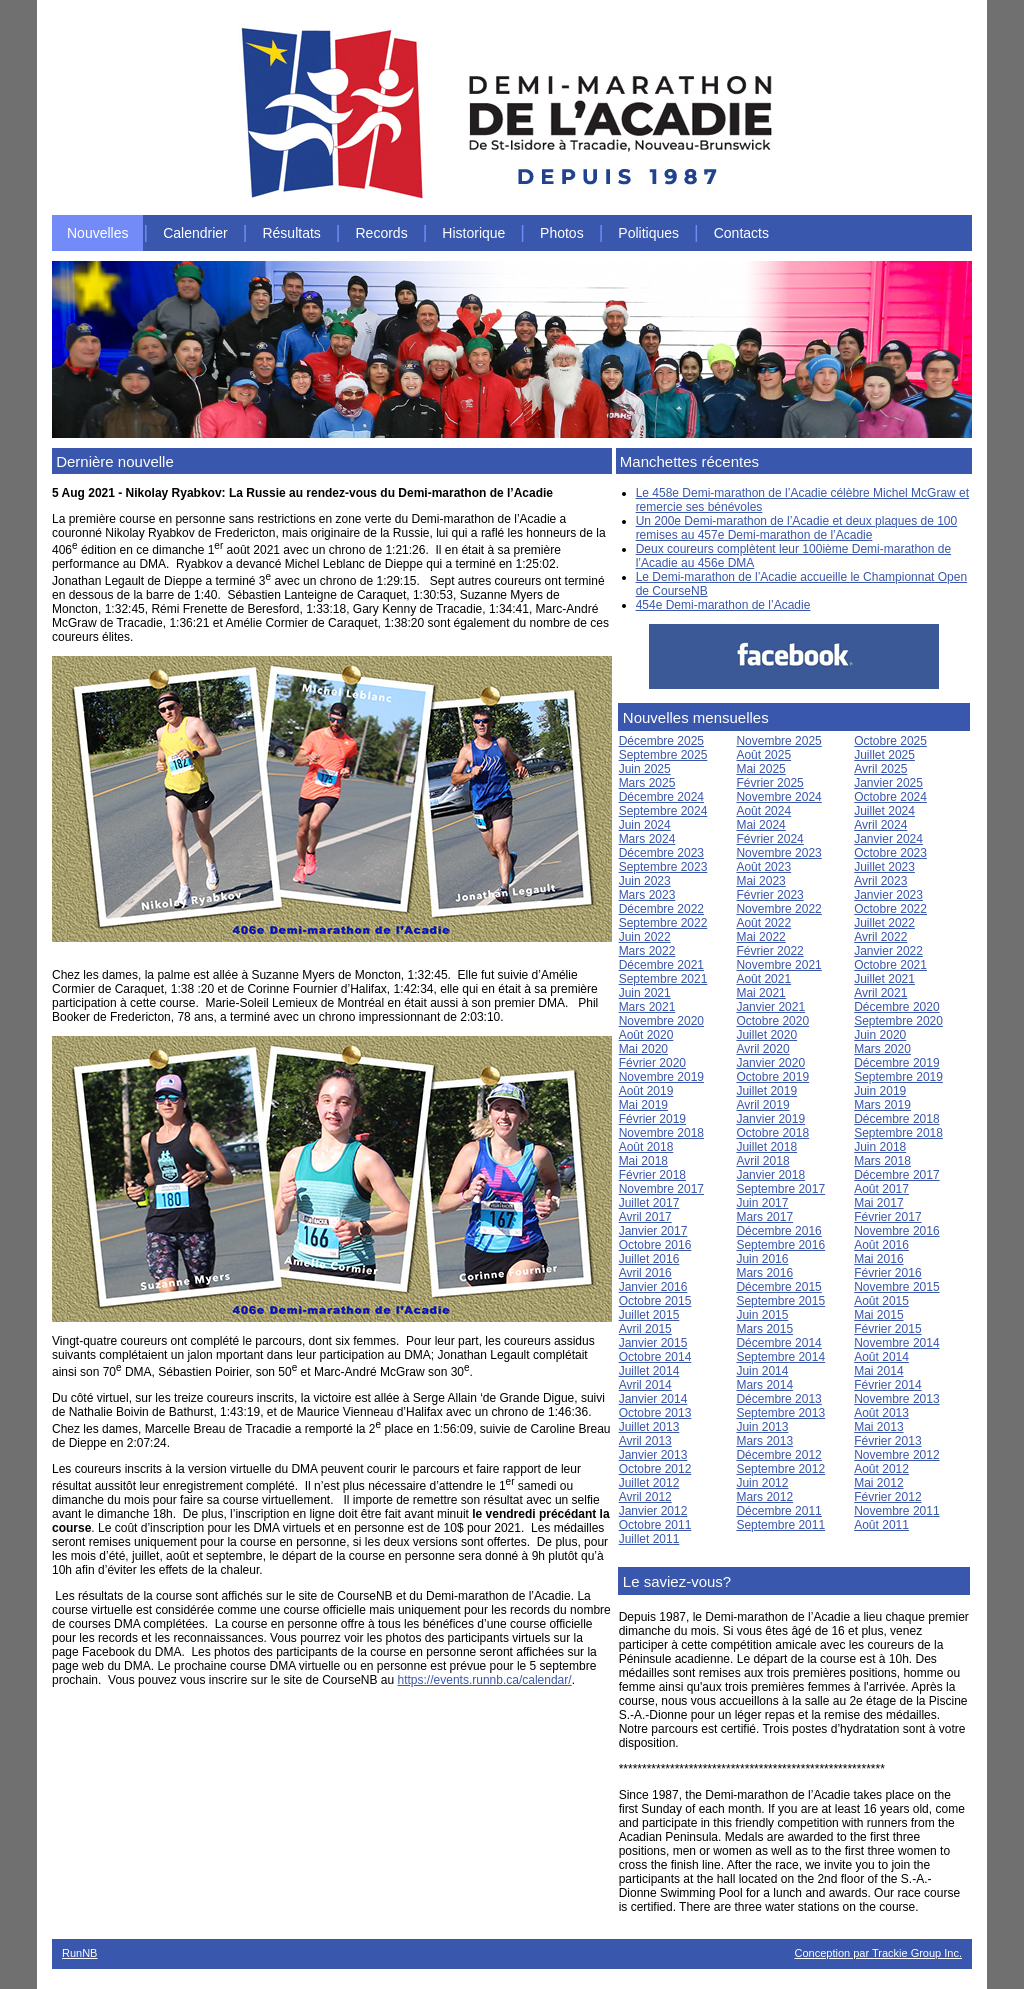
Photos (562, 233)
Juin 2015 (762, 1315)
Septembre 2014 (780, 1357)
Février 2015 (887, 1329)
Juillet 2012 (649, 1483)
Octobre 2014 (655, 1357)
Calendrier (195, 233)
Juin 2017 (762, 1203)
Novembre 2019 (661, 1077)
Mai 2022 (760, 937)
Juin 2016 (762, 1259)
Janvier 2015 (653, 1343)
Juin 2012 (762, 1483)
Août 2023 (763, 867)
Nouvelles (97, 233)
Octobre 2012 (655, 1469)
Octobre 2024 (890, 797)
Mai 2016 (878, 1259)
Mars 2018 (882, 1161)
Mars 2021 (647, 1007)
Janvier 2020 (770, 1063)
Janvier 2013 (653, 1455)
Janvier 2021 (770, 1007)
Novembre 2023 (778, 853)
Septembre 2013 (780, 1413)
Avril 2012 (645, 1497)
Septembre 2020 (898, 1021)
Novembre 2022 (778, 909)
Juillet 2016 (649, 1259)
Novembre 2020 (661, 1021)
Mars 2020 (882, 1049)
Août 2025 (763, 755)
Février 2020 (652, 1063)
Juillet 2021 (884, 979)
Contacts (741, 233)
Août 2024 (763, 811)
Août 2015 (881, 1301)
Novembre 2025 (778, 741)
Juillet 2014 (649, 1371)
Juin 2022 (645, 937)
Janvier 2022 (888, 951)
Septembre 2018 (898, 1133)
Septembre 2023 (663, 867)
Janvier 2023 (888, 895)
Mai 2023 (760, 881)
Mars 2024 (647, 839)
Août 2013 (881, 1413)
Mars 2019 (882, 1105)
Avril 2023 (880, 881)
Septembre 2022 (663, 923)
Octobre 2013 (655, 1413)
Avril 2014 (645, 1385)
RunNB (79, 1953)
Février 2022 (769, 951)
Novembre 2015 (896, 1287)
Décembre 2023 (661, 853)
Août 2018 (646, 1147)
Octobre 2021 (890, 965)
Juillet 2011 (649, 1539)
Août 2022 (763, 923)
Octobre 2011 (655, 1525)
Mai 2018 (643, 1161)
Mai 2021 (760, 993)
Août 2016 (881, 1245)
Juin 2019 (880, 1091)
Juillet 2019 (766, 1091)
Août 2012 (881, 1469)
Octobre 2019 (772, 1077)
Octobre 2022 (890, 909)
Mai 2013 (878, 1427)
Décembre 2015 (778, 1287)
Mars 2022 (647, 951)
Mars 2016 (764, 1273)
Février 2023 (769, 895)
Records (382, 233)
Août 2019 (646, 1091)
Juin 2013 (762, 1427)
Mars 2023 (647, 895)
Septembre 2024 (663, 811)
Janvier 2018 (770, 1175)
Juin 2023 (645, 881)
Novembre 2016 (896, 1231)
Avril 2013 (645, 1441)
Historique (473, 233)
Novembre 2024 (778, 797)
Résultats (291, 233)
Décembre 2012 (778, 1455)
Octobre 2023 (890, 853)
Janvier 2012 (653, 1511)
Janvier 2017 (653, 1231)
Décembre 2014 (778, 1343)
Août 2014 (881, 1357)
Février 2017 (887, 1217)
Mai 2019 (643, 1105)
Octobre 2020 (772, 1021)
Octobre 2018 (772, 1133)
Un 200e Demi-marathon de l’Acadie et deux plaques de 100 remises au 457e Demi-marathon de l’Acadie (797, 528)
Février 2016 (887, 1273)
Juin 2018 (880, 1147)
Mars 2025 (647, 783)
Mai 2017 (878, 1203)
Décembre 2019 (896, 1063)
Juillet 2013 (649, 1427)
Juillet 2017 (649, 1203)
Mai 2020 (643, 1049)
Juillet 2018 (766, 1147)
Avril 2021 (880, 993)
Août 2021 (763, 979)
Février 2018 (652, 1175)
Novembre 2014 (896, 1343)
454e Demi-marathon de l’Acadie (723, 605)
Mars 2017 (764, 1217)
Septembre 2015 (780, 1301)
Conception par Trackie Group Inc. (878, 1953)
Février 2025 (769, 783)
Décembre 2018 (896, 1119)
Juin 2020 (880, 1035)
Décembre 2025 (661, 741)
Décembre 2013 (778, 1399)
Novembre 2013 (896, 1399)
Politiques (648, 233)
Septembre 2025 (663, 755)
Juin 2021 (645, 993)
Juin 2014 (762, 1371)
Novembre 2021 (778, 965)
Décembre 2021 (661, 965)
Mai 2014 (878, 1371)
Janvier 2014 (653, 1399)
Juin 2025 (645, 769)
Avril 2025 (880, 769)
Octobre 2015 (655, 1301)
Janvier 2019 (770, 1119)
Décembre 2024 (661, 797)
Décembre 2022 (661, 909)
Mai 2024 (760, 825)
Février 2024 (769, 839)
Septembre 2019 (898, 1077)
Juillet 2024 (884, 811)
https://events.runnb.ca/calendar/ (485, 1680)
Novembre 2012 (896, 1455)
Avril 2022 (880, 937)
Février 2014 (887, 1385)
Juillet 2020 (766, 1035)
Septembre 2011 (780, 1525)
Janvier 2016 (653, 1287)
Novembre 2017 (661, 1189)
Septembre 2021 (663, 979)
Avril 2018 (762, 1161)
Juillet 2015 (649, 1315)
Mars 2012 (764, 1497)
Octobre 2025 (890, 741)
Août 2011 (881, 1525)
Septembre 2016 (780, 1245)
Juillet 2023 (884, 867)
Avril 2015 (645, 1329)
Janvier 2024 (888, 839)
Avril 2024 (880, 825)
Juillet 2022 (884, 923)
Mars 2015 (764, 1329)
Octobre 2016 (655, 1245)
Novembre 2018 (661, 1133)
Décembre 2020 (896, 1007)
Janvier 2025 (888, 783)
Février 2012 (887, 1497)
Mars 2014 (764, 1385)
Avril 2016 (645, 1273)
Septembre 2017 (780, 1189)
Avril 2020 (762, 1049)
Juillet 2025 (884, 755)
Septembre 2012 (780, 1469)
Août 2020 (646, 1035)
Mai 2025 (760, 769)
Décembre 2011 (778, 1511)
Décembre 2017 (896, 1175)
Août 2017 (881, 1189)
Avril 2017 (645, 1217)
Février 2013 (887, 1441)
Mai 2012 (878, 1483)
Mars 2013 (764, 1441)
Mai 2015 (878, 1315)
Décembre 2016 (778, 1231)
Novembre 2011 (896, 1511)
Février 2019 (652, 1119)
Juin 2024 (645, 825)
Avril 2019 (762, 1105)
